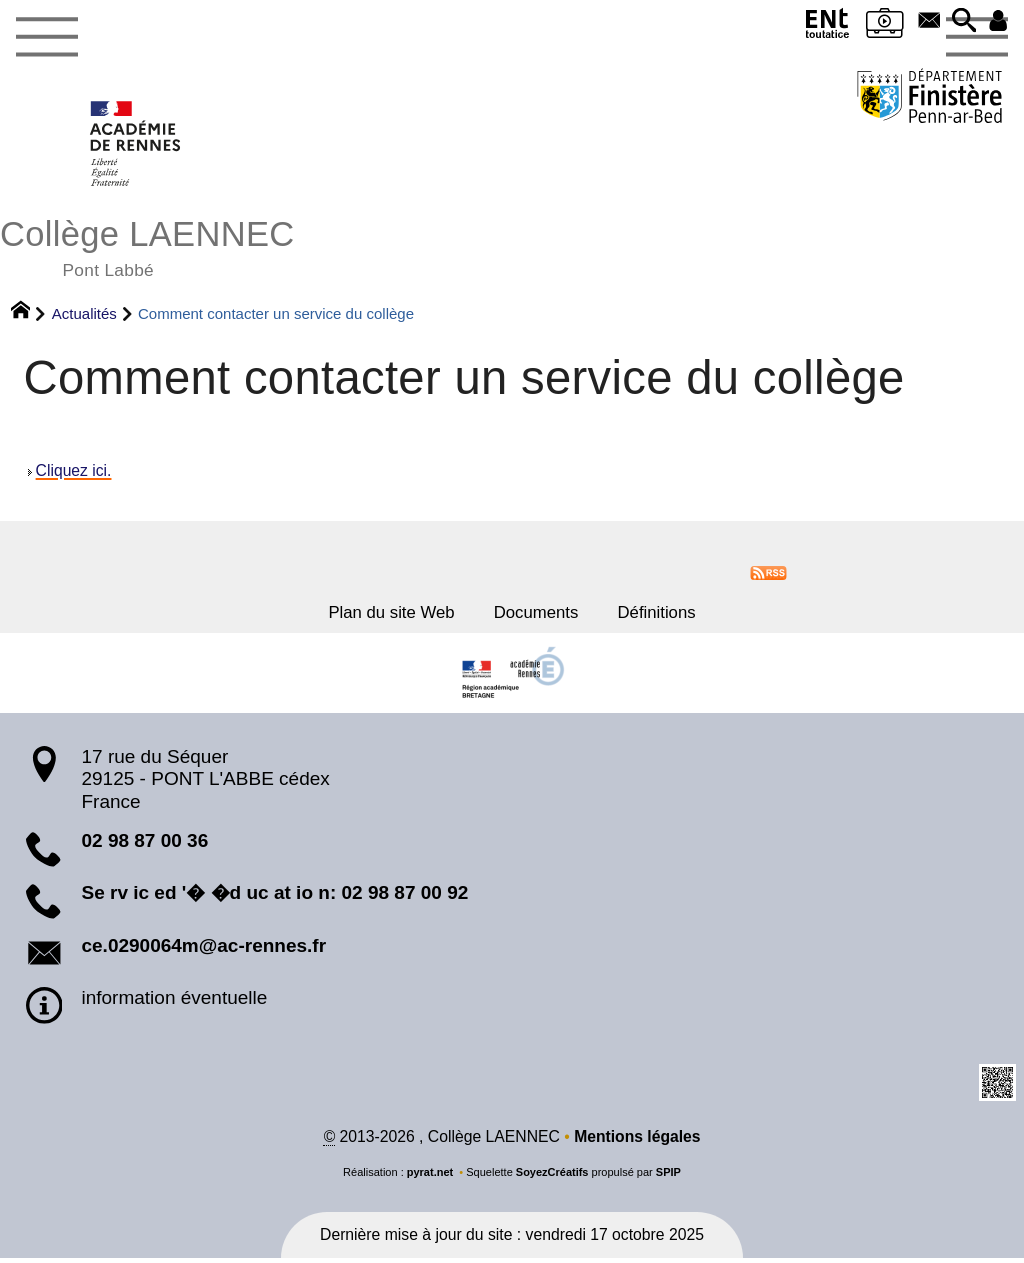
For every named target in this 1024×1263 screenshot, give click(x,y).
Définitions (674, 614)
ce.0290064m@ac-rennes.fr (203, 950)
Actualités (84, 312)
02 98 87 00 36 (144, 845)
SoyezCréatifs (552, 1178)
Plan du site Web (377, 614)
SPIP (668, 1178)
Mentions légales (637, 1141)
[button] (959, 23)
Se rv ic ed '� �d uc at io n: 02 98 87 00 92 (274, 898)
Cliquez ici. (74, 471)
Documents (538, 614)
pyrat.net (430, 1178)
